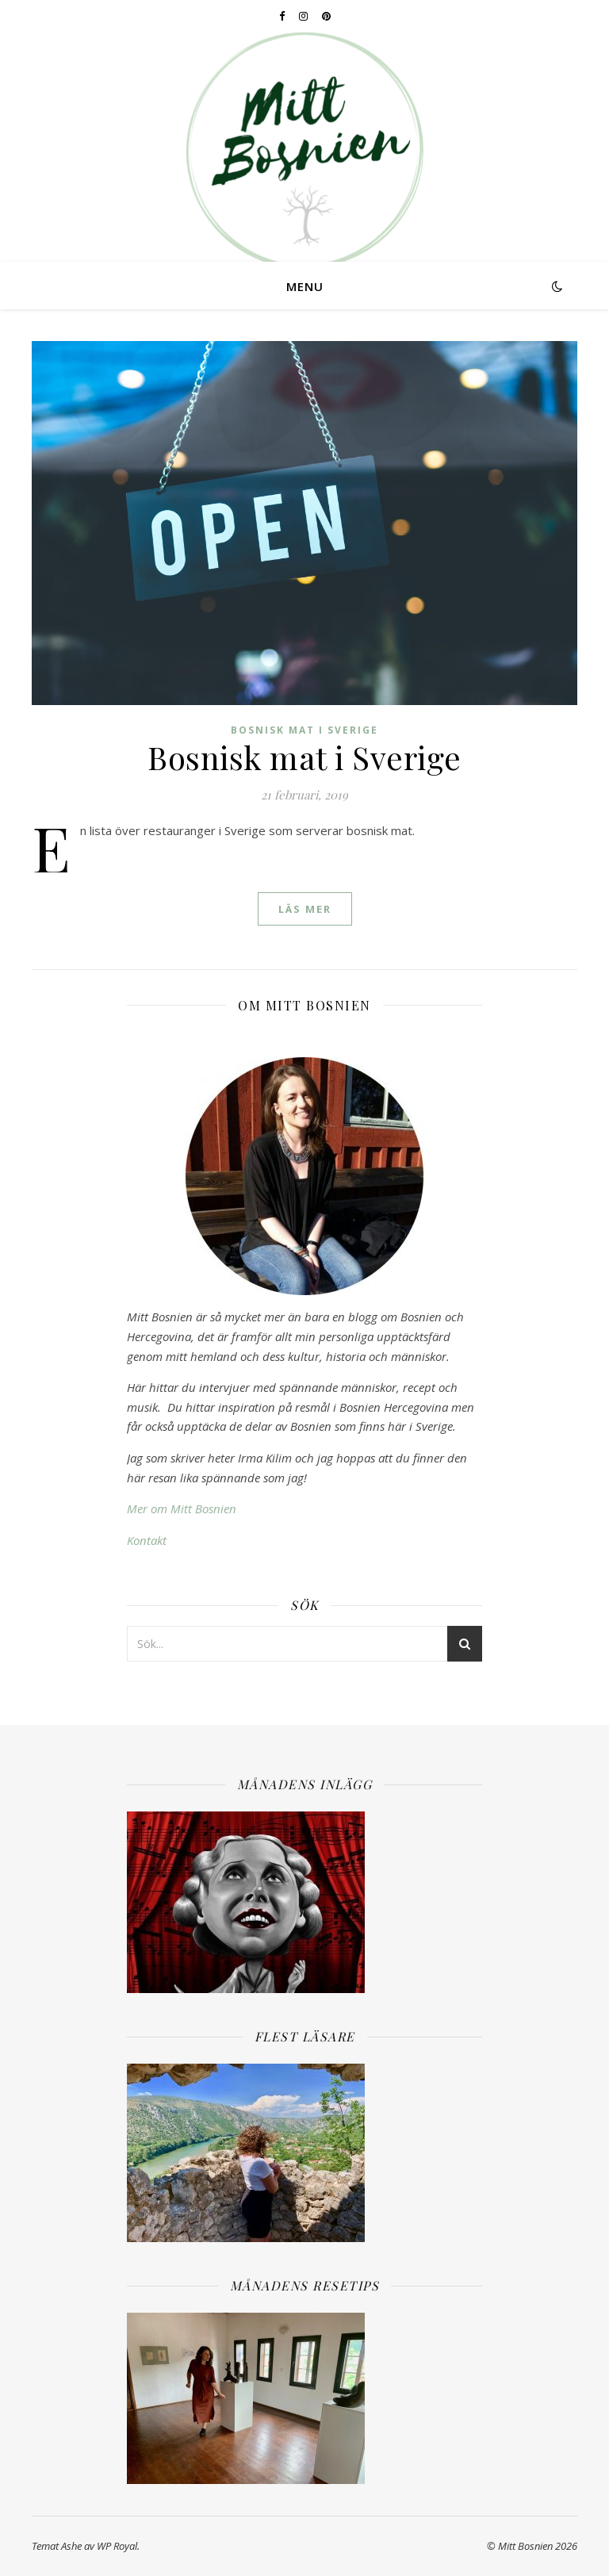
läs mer (304, 909)
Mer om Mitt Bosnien (181, 1508)
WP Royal (117, 2546)
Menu (305, 286)
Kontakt (147, 1540)
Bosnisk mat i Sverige (304, 730)
